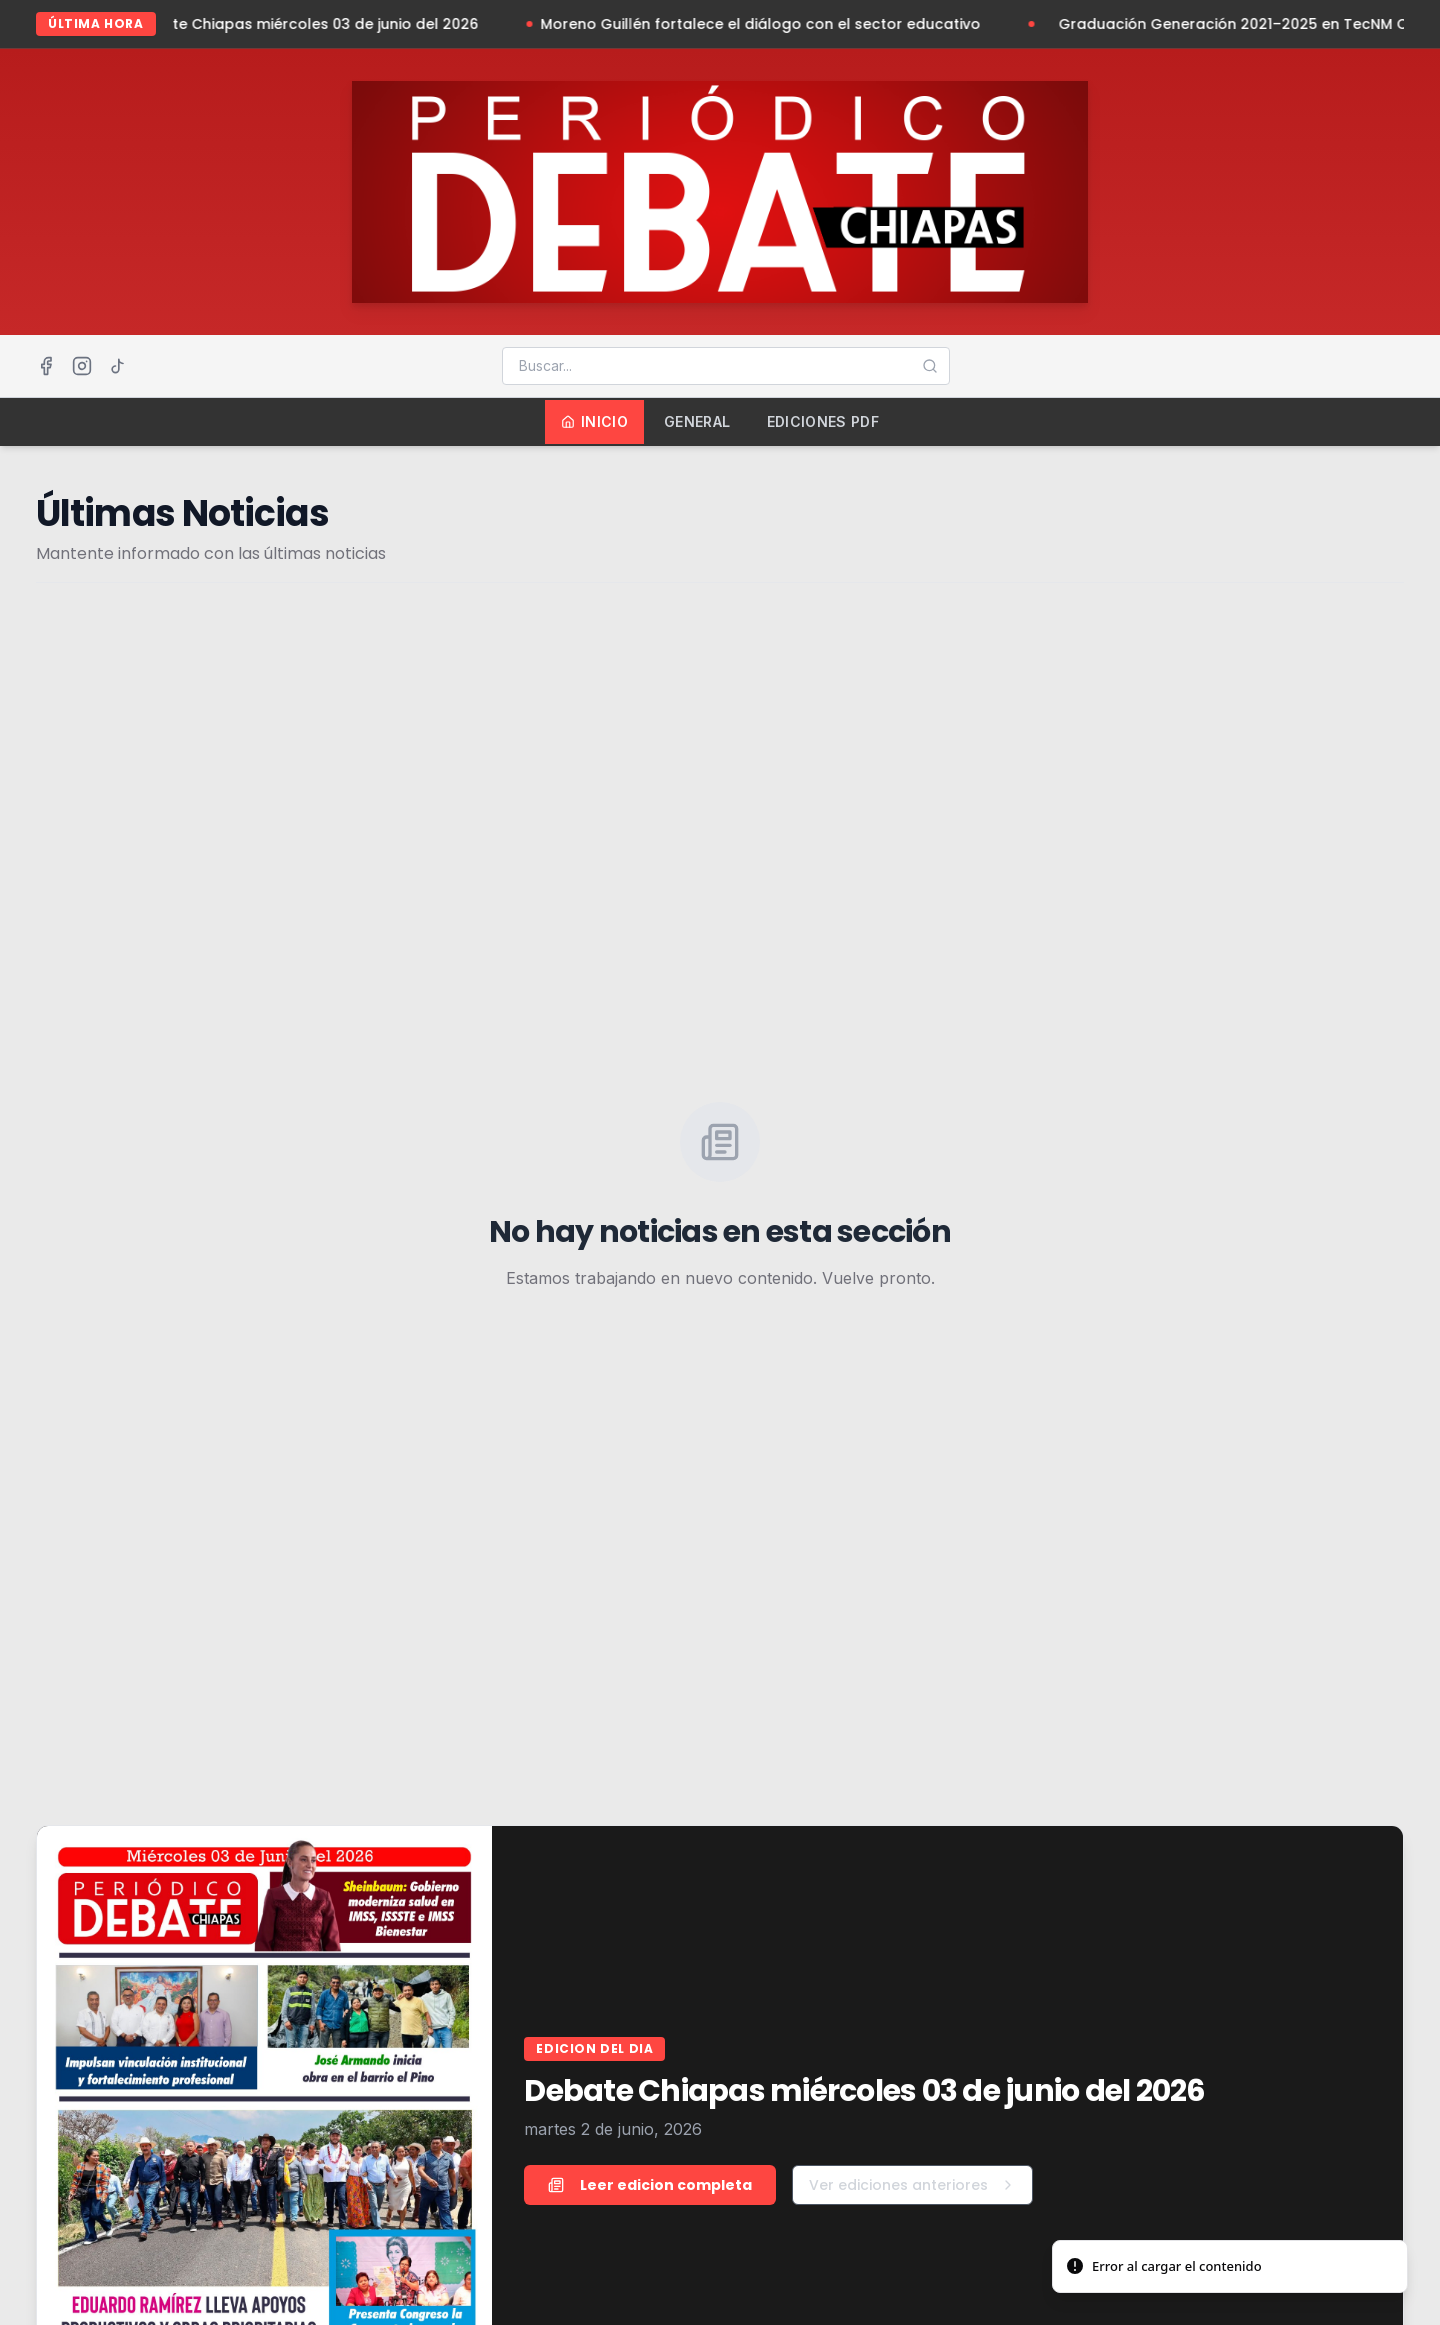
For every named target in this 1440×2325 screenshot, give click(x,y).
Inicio (594, 421)
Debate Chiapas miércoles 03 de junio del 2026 (315, 24)
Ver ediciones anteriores (912, 2185)
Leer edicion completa (650, 2185)
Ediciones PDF (823, 421)
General (697, 421)
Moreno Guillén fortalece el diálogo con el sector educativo (770, 24)
